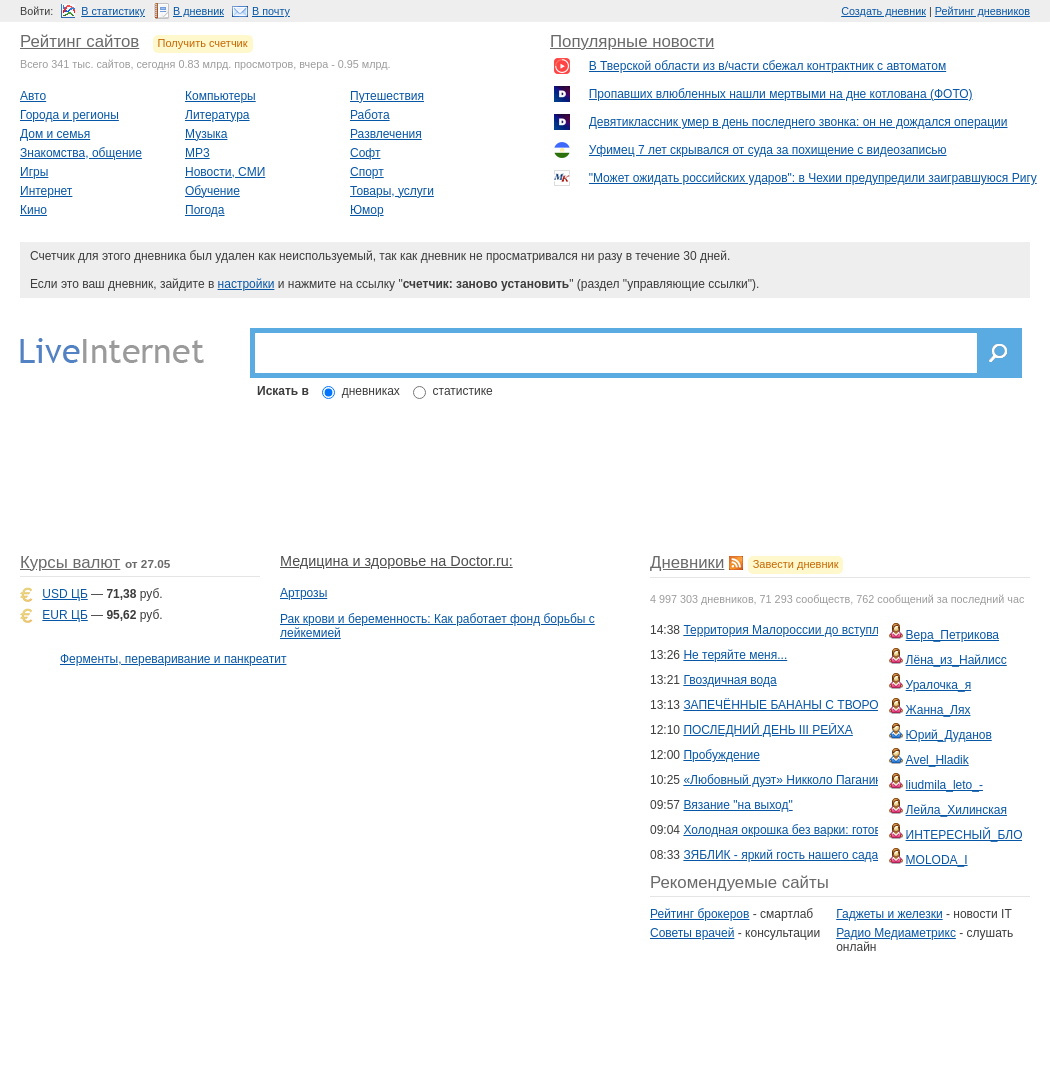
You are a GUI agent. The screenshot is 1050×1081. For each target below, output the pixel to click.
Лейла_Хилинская (956, 810)
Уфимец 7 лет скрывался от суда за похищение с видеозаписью (768, 150)
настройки (246, 284)
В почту (271, 11)
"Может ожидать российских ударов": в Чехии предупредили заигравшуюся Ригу (813, 178)
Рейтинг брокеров (699, 914)
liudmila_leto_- (944, 785)
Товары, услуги (392, 191)
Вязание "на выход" (737, 805)
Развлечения (386, 134)
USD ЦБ (64, 594)
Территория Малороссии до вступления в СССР (817, 630)
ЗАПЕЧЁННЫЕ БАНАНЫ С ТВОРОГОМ (793, 705)
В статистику (113, 11)
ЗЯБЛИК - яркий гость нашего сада (780, 855)
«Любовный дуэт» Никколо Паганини (785, 780)
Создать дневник (883, 11)
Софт (365, 153)
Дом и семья (55, 134)
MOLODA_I (937, 860)
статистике (463, 391)
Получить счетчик (203, 43)
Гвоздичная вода (729, 680)
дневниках (371, 391)
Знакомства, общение (81, 153)
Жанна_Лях (938, 710)
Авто (33, 96)
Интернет (46, 191)
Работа (370, 115)
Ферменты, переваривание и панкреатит (173, 659)
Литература (217, 115)
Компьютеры (220, 96)
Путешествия (387, 96)
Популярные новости (632, 41)
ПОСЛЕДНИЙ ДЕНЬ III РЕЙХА (767, 730)
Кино (33, 210)
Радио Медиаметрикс (896, 933)
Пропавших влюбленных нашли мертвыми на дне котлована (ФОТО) (781, 94)
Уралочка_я (939, 685)
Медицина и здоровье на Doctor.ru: (396, 561)
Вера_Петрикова (952, 635)
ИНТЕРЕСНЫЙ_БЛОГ (967, 835)
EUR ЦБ (64, 615)
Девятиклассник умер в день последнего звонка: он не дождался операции (798, 122)
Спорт (367, 172)
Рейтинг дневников (982, 11)
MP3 (197, 153)
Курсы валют (70, 562)
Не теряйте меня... (735, 655)
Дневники (687, 562)
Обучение (212, 191)
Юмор (367, 210)
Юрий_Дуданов (949, 735)
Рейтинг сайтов (79, 41)
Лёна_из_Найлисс (956, 660)
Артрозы (303, 593)
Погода (205, 210)
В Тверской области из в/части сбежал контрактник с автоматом (768, 66)
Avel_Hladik (937, 760)
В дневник (198, 11)
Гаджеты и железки (889, 914)
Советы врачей (692, 933)
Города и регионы (69, 115)
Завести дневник (796, 564)
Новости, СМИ (225, 172)
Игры (34, 172)
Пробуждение (721, 755)
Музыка (206, 134)
